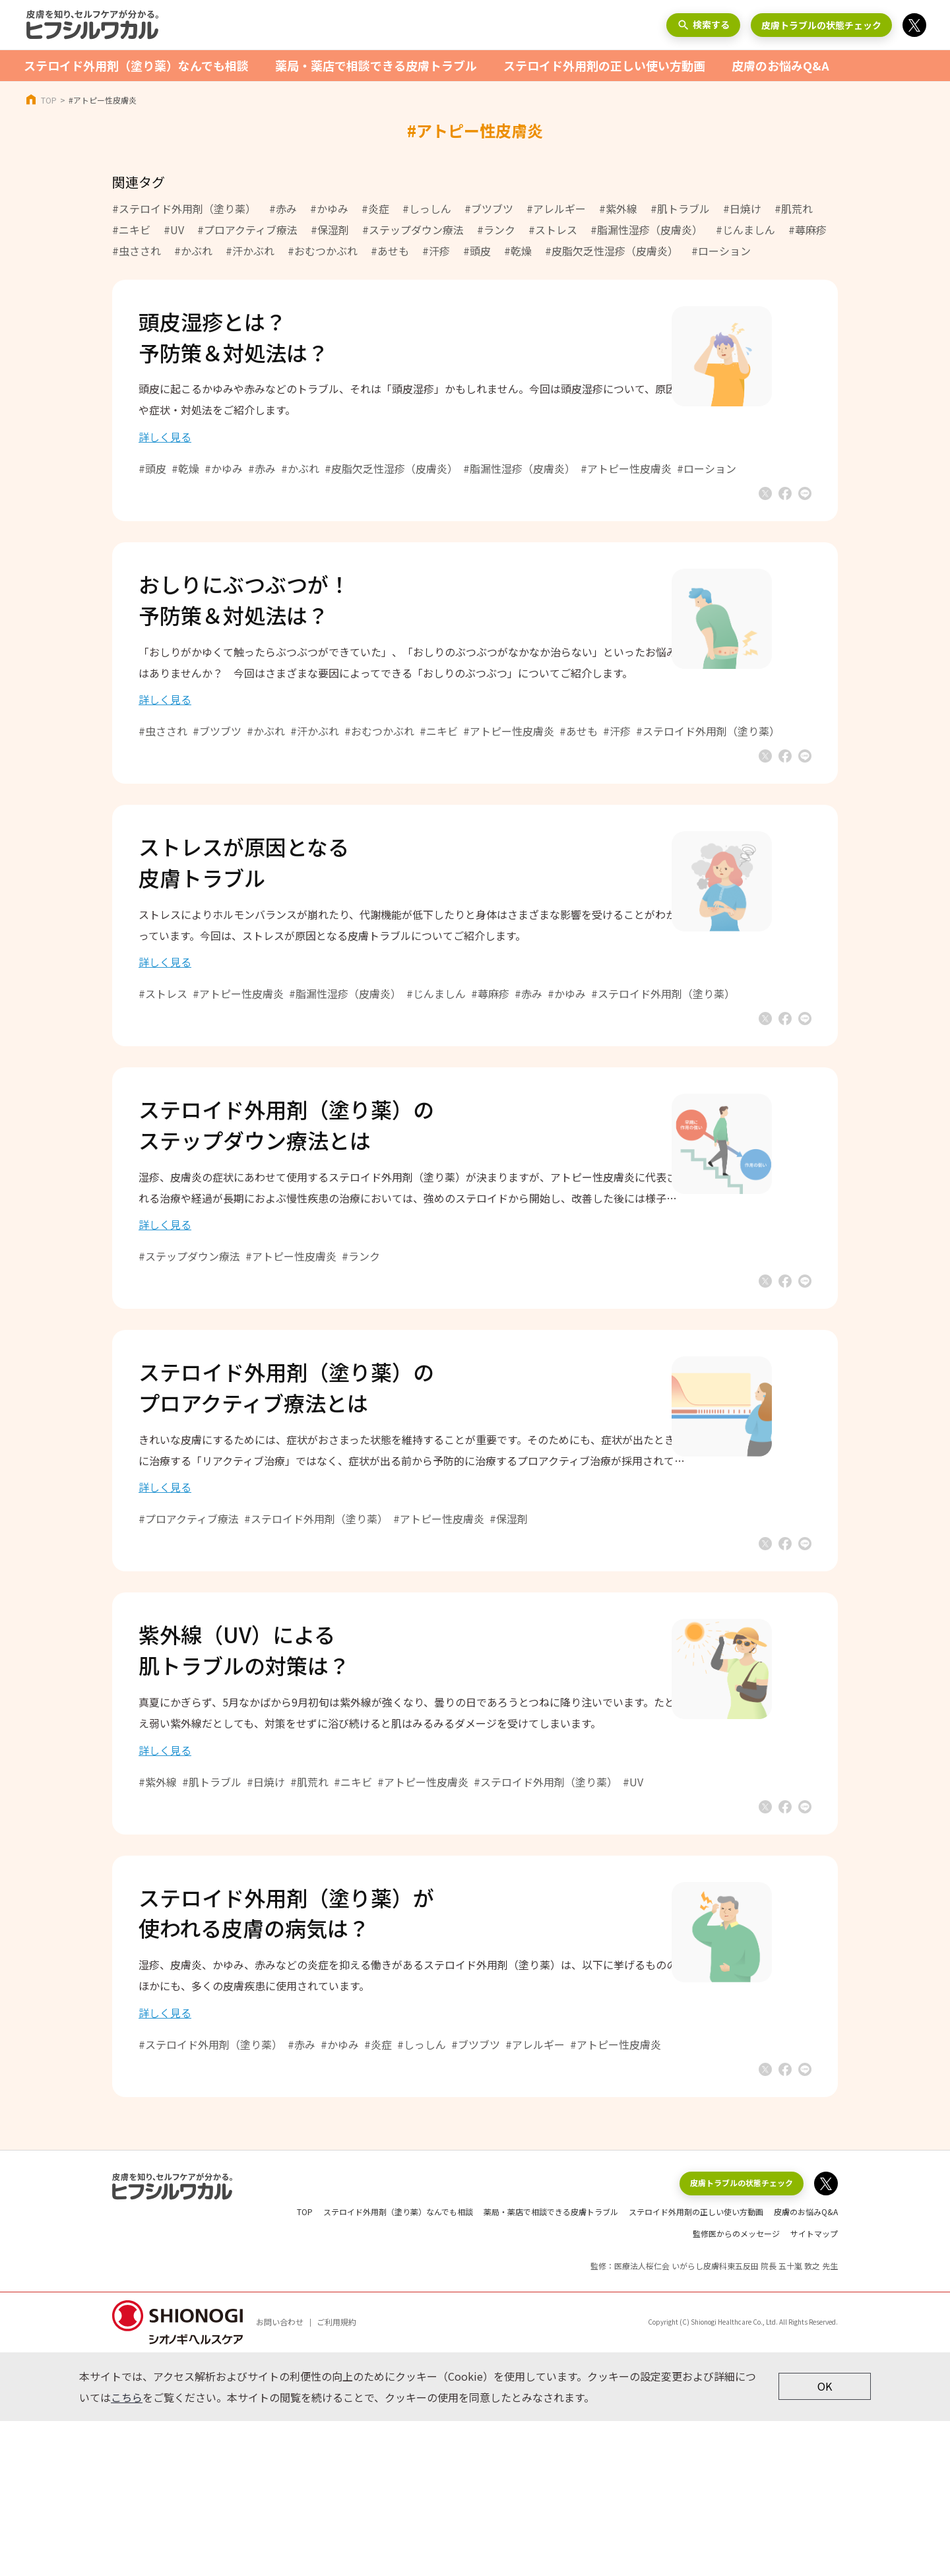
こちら (126, 2552)
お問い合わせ (279, 2477)
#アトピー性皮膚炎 (665, 481)
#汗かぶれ (250, 251)
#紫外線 (618, 208)
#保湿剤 (330, 229)
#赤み (283, 208)
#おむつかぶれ (323, 251)
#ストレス (552, 229)
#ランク (496, 229)
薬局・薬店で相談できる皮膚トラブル (376, 65)
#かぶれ (193, 251)
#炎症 (375, 208)
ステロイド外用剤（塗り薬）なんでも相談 (136, 65)
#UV (174, 229)
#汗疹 (436, 251)
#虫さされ (136, 251)
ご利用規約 (336, 2477)
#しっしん (426, 208)
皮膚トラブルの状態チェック (821, 25)
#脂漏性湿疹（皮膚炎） (646, 229)
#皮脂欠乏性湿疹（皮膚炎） (611, 251)
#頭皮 (477, 251)
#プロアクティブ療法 (247, 229)
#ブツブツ (488, 208)
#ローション (721, 251)
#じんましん (745, 229)
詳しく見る (204, 450)
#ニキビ (131, 229)
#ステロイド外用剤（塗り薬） (184, 208)
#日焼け (742, 208)
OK (824, 2542)
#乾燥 (518, 251)
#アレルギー (556, 208)
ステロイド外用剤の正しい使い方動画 (604, 65)
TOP (49, 100)
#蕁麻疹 (807, 229)
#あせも (390, 251)
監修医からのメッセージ (736, 2388)
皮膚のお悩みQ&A (780, 65)
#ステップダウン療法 (413, 229)
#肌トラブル (680, 208)
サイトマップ (814, 2388)
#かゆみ (329, 208)
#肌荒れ (794, 208)
